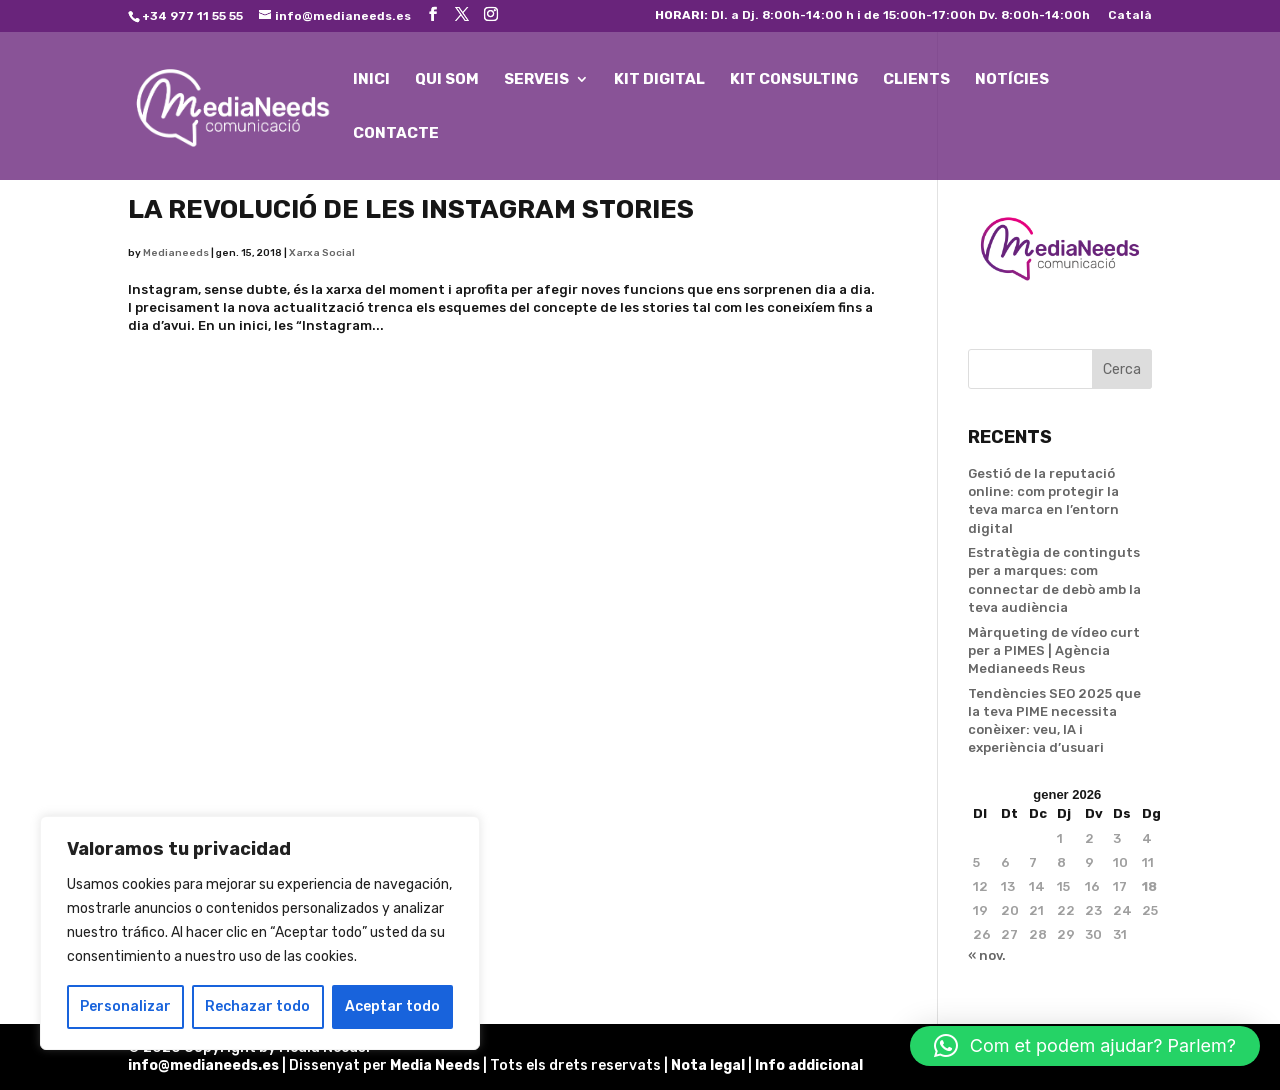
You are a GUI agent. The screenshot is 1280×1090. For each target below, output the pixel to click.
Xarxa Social (322, 253)
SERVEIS (536, 80)
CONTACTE (396, 134)
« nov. (987, 955)
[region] (260, 933)
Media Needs (435, 1065)
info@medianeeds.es (203, 1065)
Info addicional (809, 1065)
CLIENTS (916, 80)
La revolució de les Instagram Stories (411, 209)
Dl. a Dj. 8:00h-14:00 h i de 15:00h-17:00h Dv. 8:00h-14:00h (872, 15)
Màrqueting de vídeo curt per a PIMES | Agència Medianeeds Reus (1054, 650)
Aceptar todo (392, 1006)
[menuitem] (1130, 19)
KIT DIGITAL (659, 80)
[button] (1085, 1046)
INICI (371, 80)
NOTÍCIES (1012, 80)
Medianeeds (176, 253)
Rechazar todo (257, 1006)
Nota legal (709, 1065)
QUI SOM (447, 80)
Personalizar (125, 1006)
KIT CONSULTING (794, 80)
